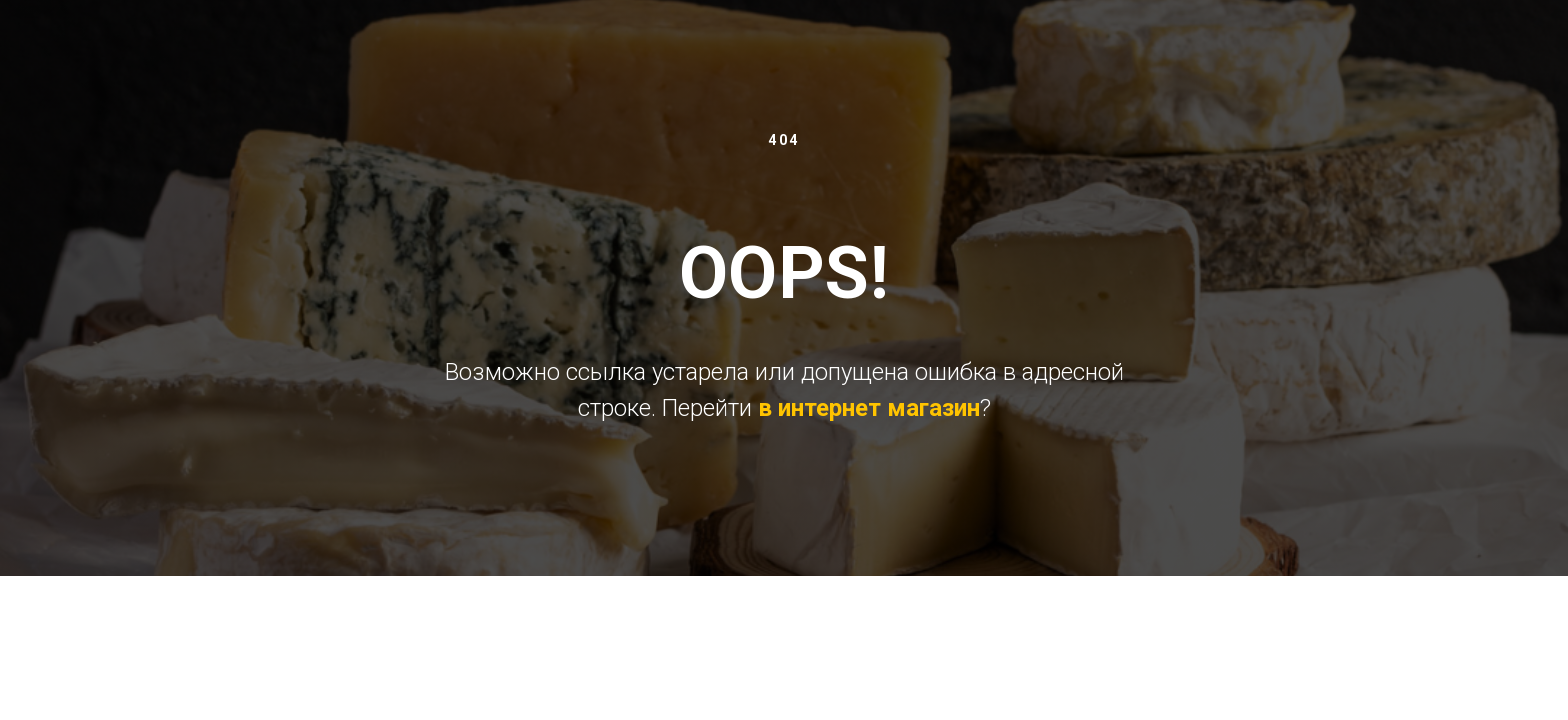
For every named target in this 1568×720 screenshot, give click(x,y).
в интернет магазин (869, 408)
